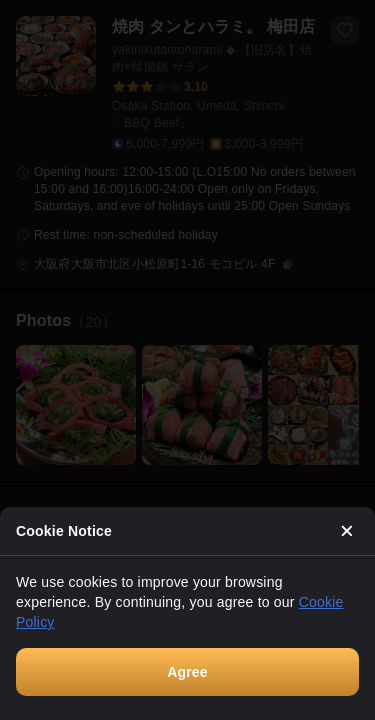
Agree (187, 672)
